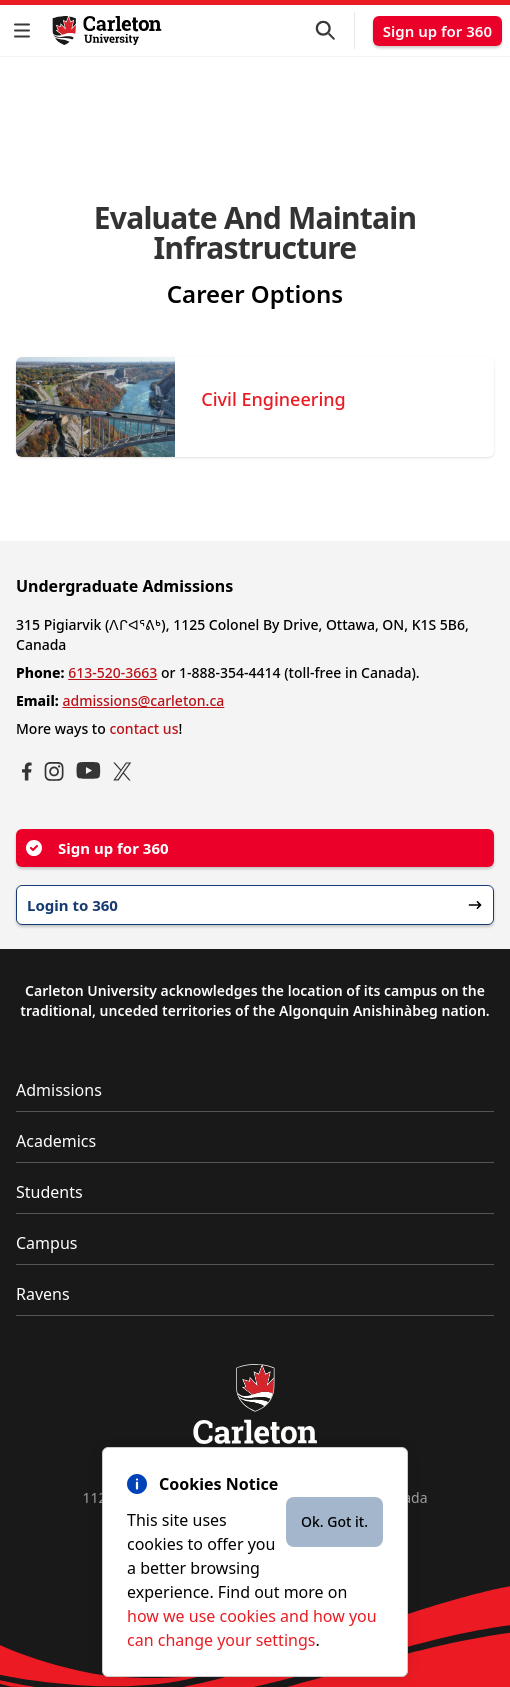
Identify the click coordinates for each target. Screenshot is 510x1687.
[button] (26, 30)
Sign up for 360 (437, 31)
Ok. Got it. (334, 1521)
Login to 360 (255, 905)
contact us (143, 728)
